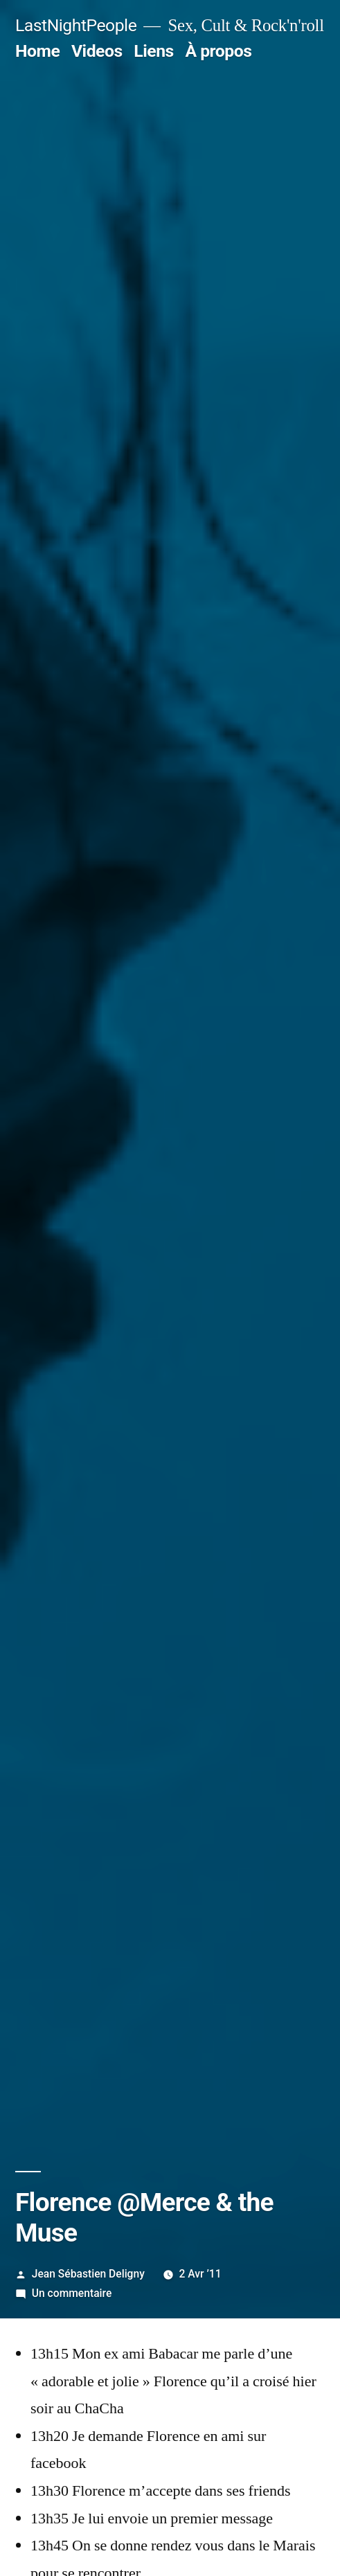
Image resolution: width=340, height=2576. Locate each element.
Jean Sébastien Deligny (88, 2273)
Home (37, 51)
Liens (153, 51)
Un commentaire (71, 2293)
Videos (97, 51)
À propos (218, 51)
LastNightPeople (75, 25)
